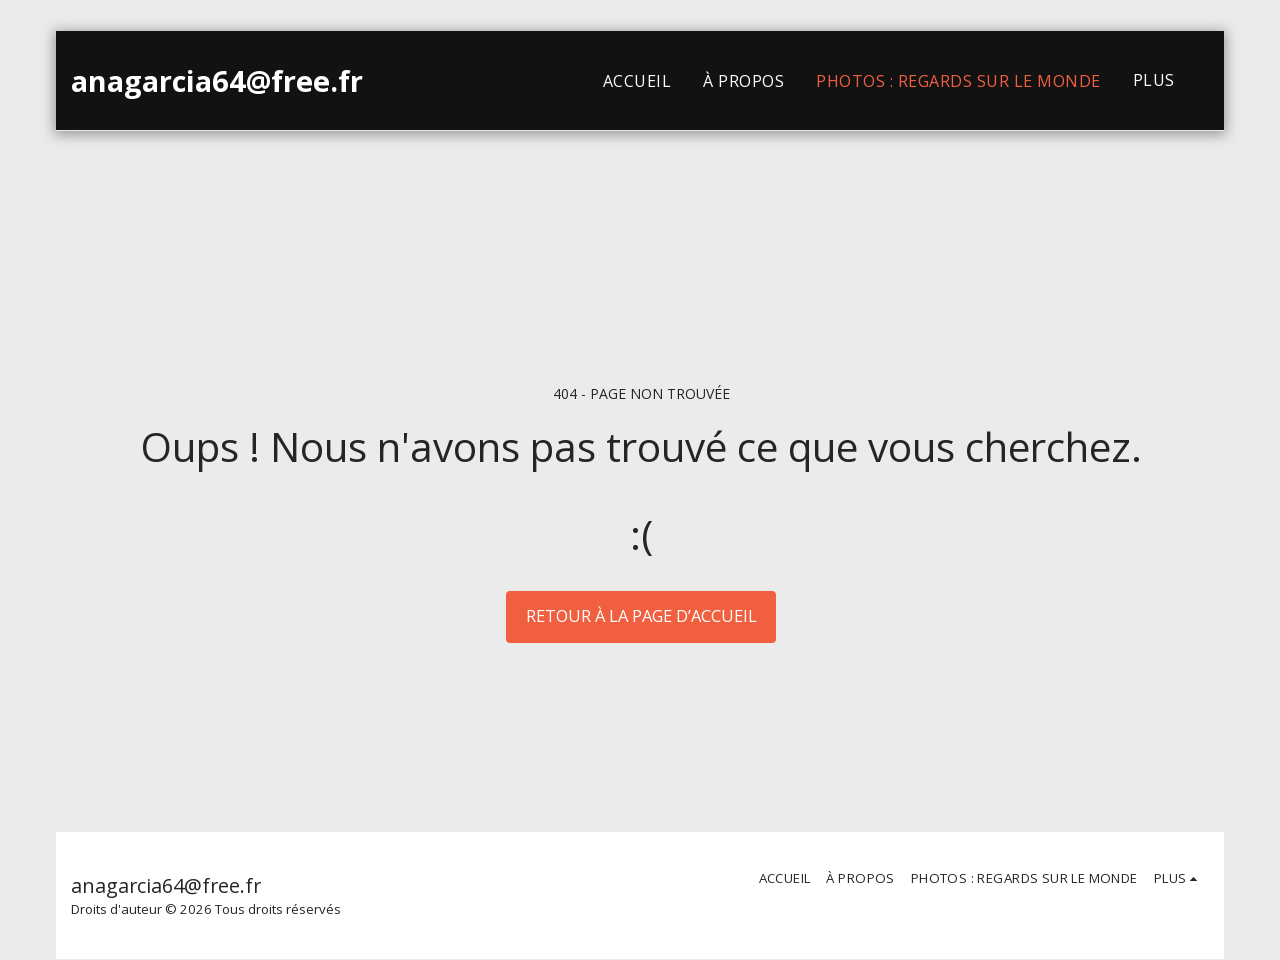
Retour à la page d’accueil (641, 615)
